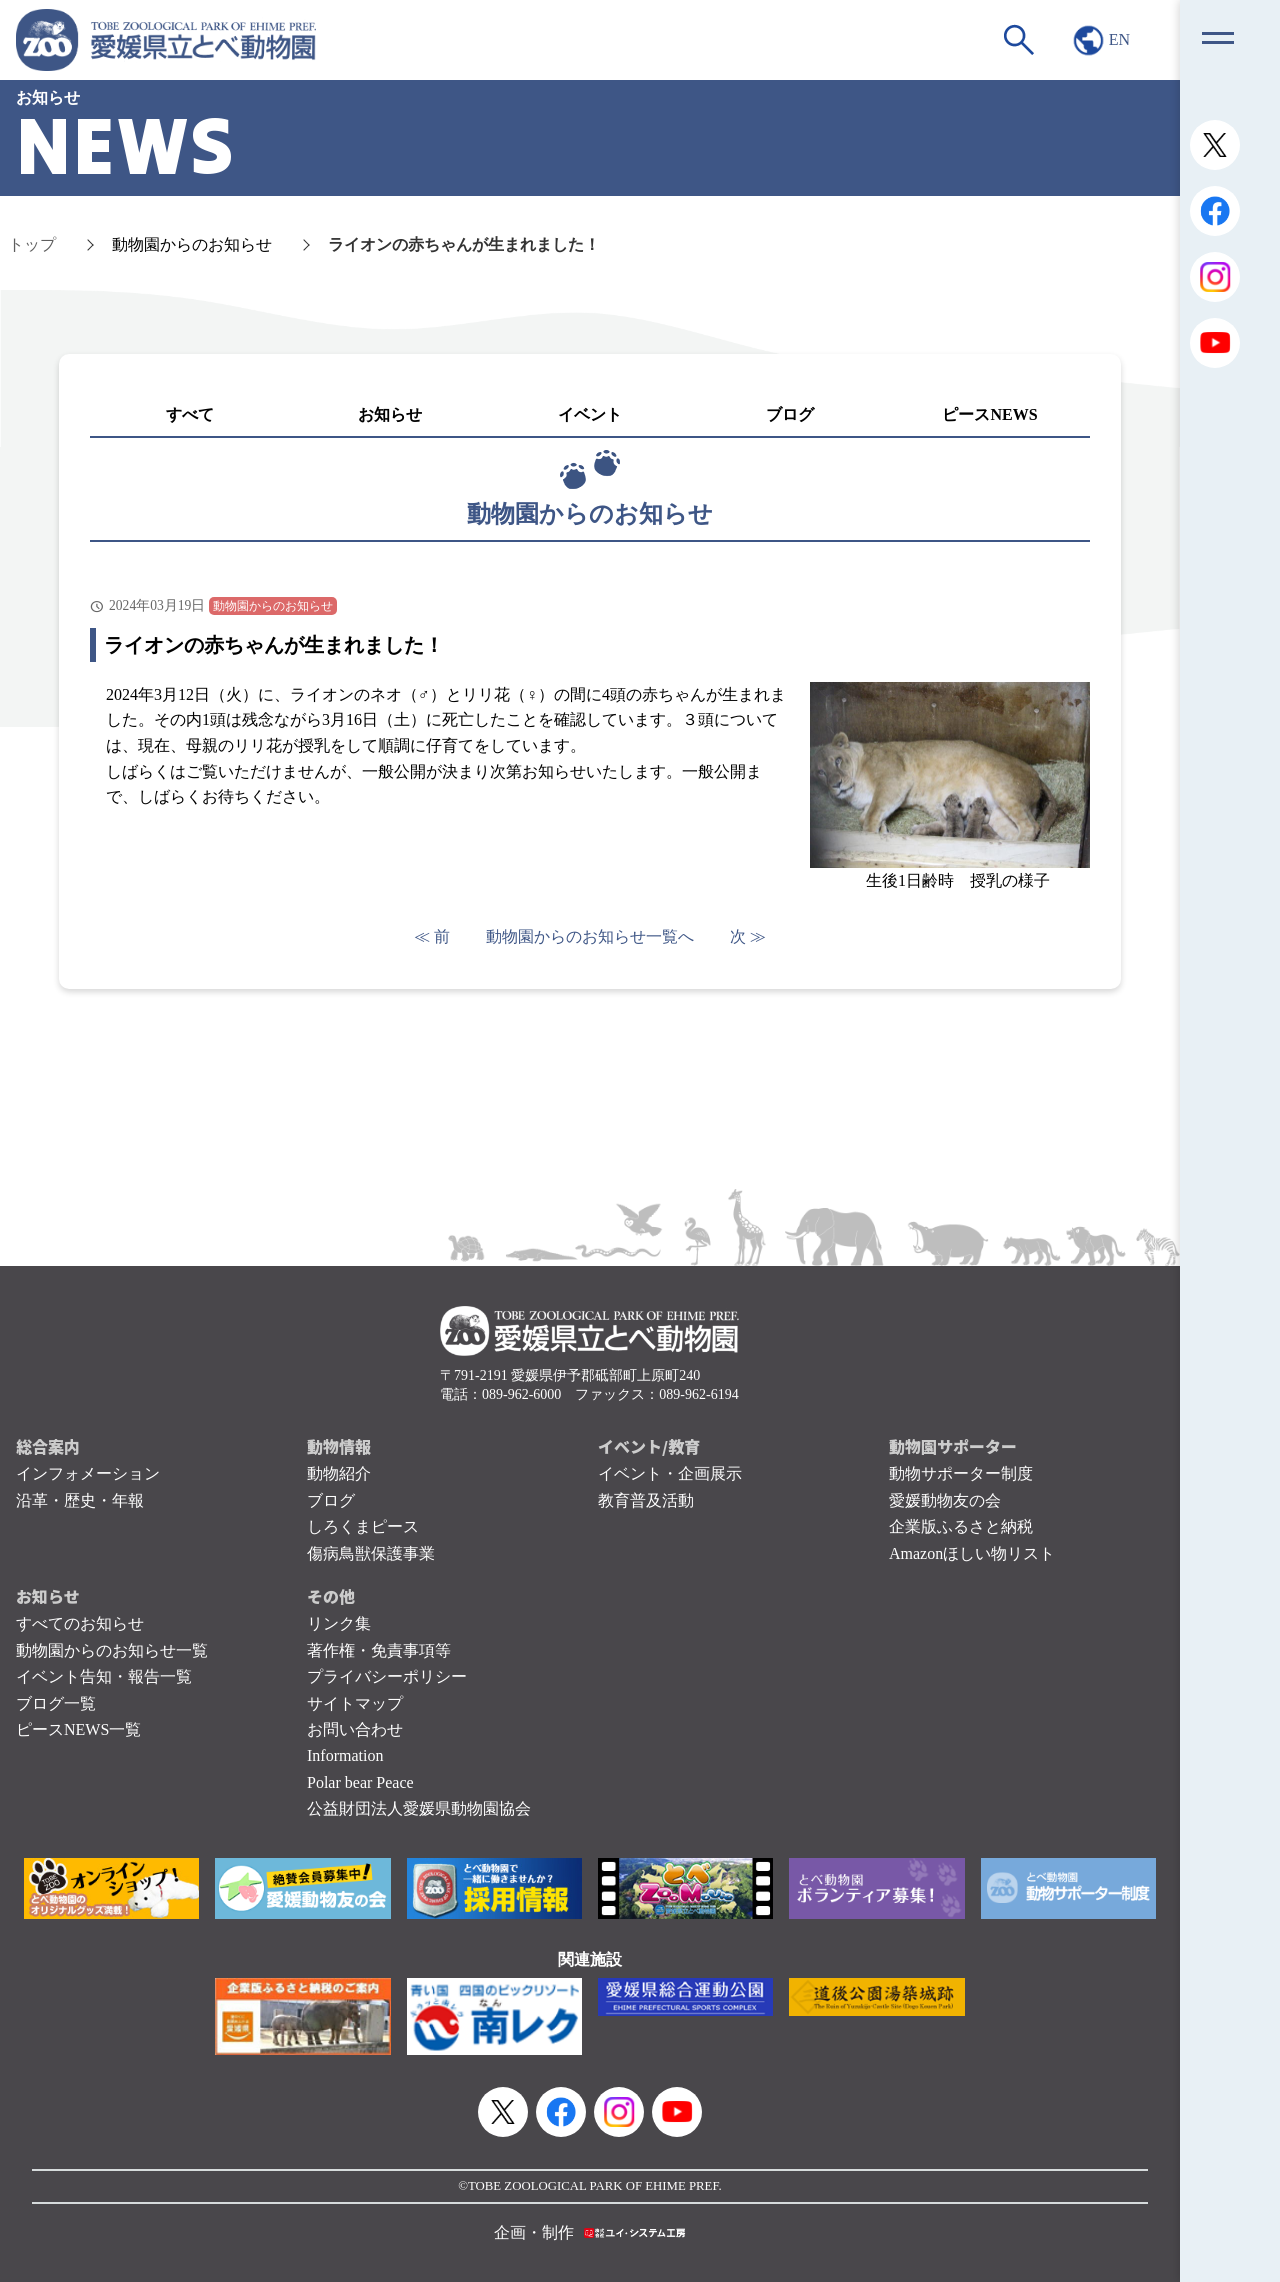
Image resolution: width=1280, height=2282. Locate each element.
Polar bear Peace (360, 1782)
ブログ (790, 414)
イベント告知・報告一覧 (104, 1676)
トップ (32, 244)
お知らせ (390, 414)
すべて (190, 414)
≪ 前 (432, 936)
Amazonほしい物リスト (972, 1553)
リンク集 (339, 1623)
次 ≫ (748, 936)
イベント (590, 414)
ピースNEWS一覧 (78, 1729)
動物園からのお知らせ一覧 (112, 1650)
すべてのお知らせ (80, 1623)
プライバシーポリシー (387, 1676)
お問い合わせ (355, 1729)
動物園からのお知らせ (192, 244)
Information (345, 1755)
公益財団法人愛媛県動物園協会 (419, 1808)
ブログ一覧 (56, 1703)
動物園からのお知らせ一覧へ (590, 936)
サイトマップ (355, 1703)
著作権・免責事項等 (379, 1650)
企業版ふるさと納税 (961, 1526)
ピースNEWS (989, 414)
